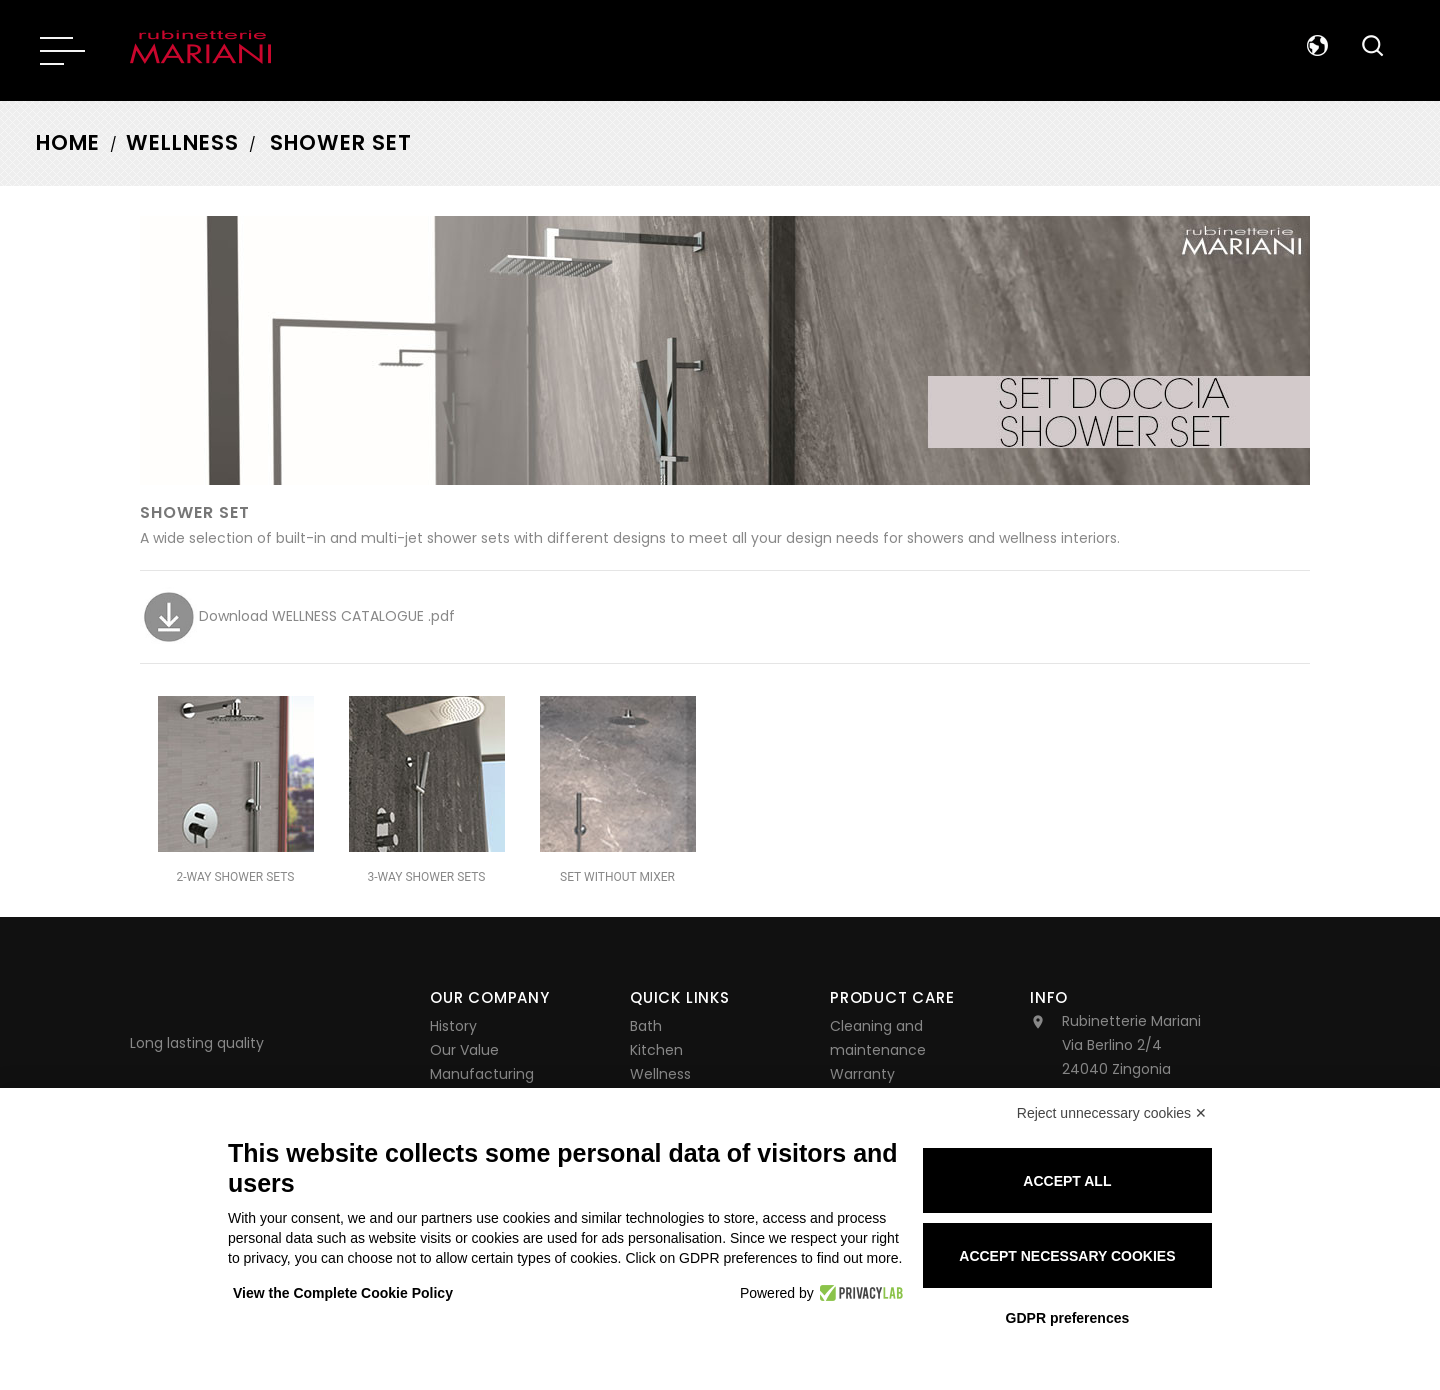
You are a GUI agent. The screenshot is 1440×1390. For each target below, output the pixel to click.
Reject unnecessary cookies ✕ (1112, 1113)
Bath (646, 1026)
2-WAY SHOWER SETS (236, 877)
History (453, 1026)
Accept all (1067, 1181)
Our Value (464, 1050)
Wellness (660, 1074)
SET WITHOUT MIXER (617, 877)
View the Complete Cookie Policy (343, 1293)
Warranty (862, 1074)
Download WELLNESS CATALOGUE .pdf (297, 616)
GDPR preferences (1068, 1318)
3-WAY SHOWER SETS (427, 877)
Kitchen (656, 1050)
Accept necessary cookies (1067, 1256)
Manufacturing (482, 1074)
